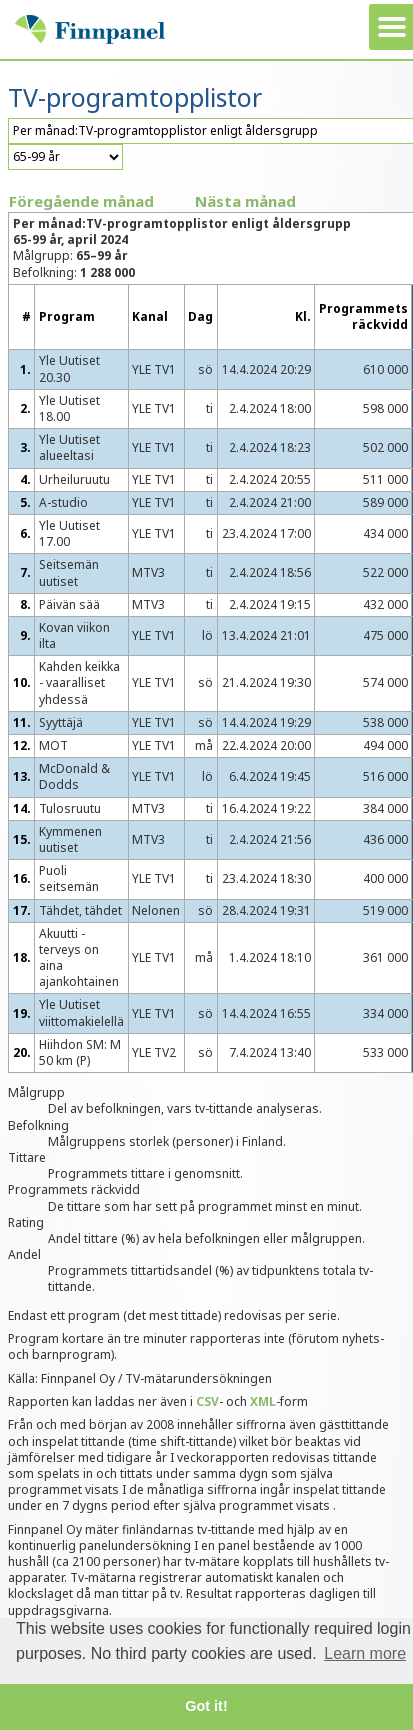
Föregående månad (81, 201)
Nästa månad (245, 201)
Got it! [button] (206, 1706)
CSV (207, 1401)
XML (263, 1401)
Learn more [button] (365, 1653)
